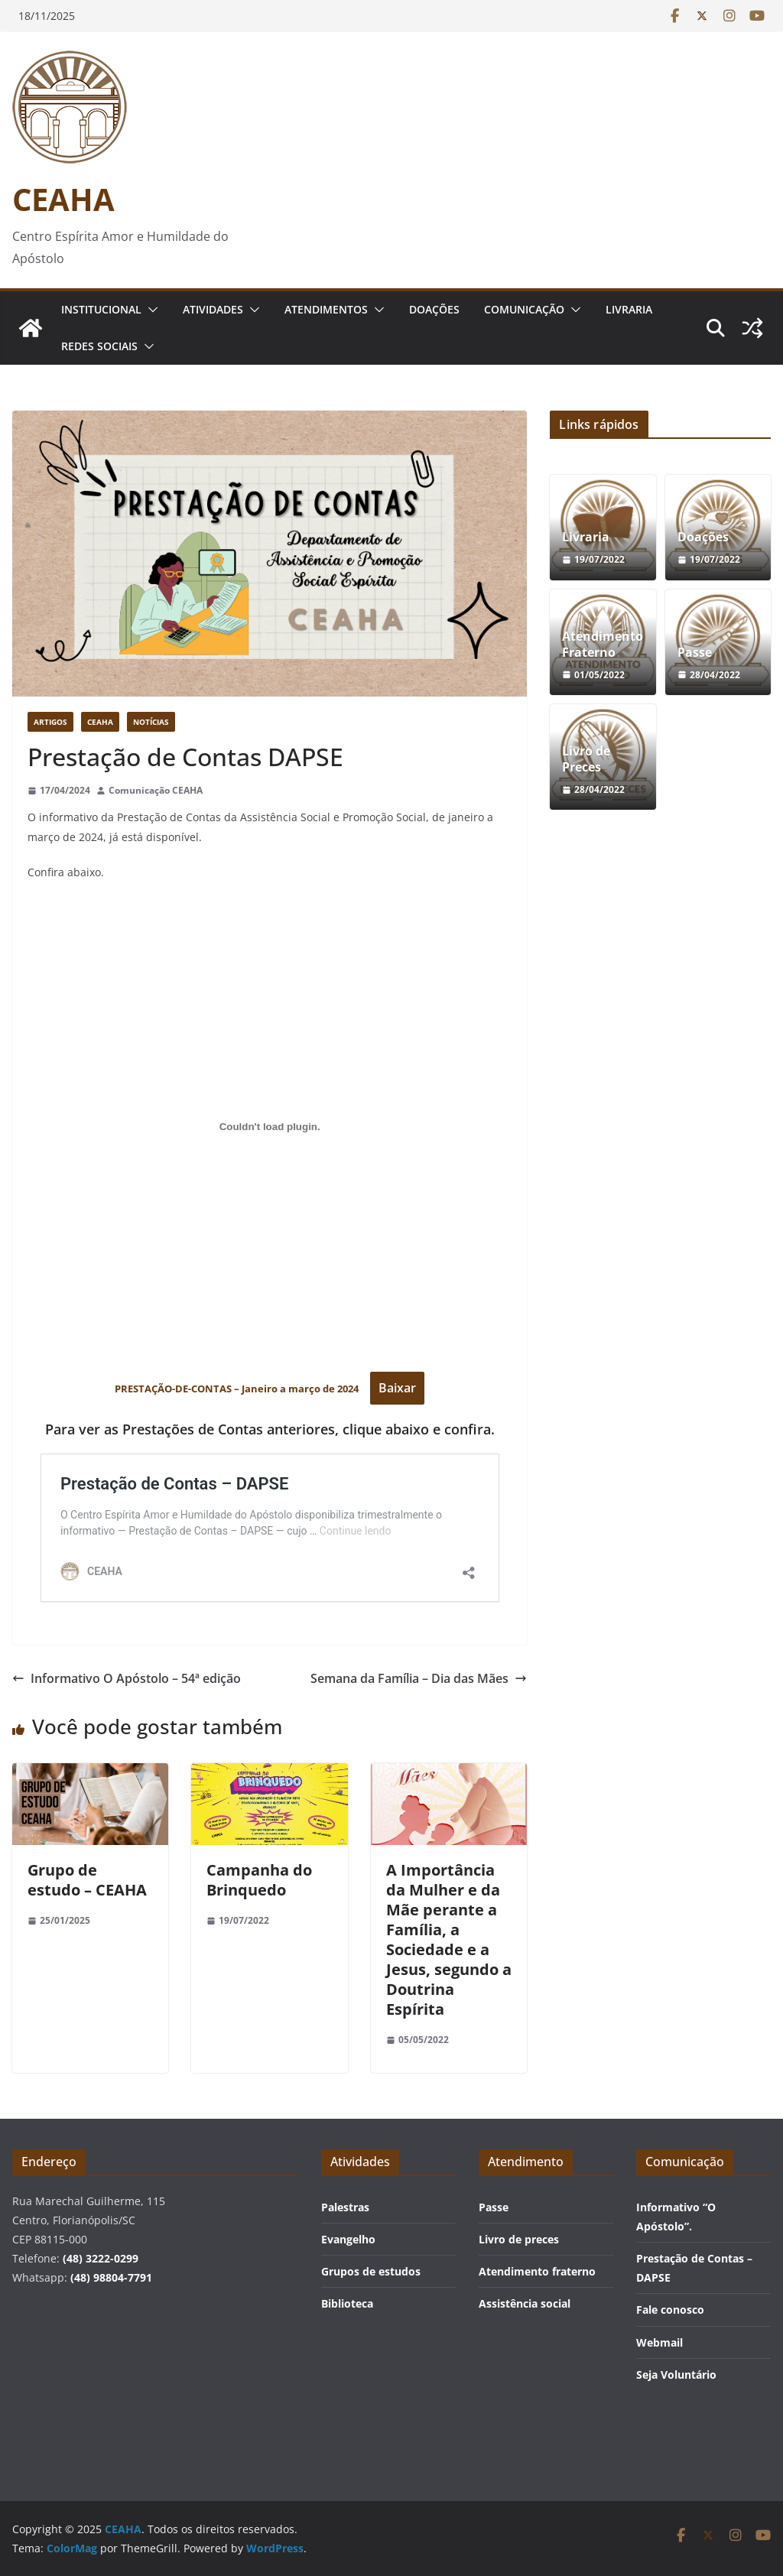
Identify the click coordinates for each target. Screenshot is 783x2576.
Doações (434, 309)
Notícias (151, 721)
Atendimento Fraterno (602, 645)
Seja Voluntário (676, 2374)
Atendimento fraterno (537, 2271)
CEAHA (63, 199)
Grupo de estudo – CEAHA (87, 1880)
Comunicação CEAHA (156, 790)
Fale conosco (670, 2309)
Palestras (345, 2207)
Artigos (50, 721)
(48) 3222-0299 (100, 2258)
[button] (149, 309)
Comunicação (524, 309)
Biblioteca (347, 2303)
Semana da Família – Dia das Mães (418, 1678)
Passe (694, 653)
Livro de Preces (586, 759)
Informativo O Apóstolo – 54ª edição (126, 1678)
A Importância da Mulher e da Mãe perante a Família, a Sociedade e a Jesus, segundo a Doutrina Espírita (449, 1939)
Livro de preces (519, 2239)
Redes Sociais (99, 346)
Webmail (659, 2342)
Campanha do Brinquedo (259, 1880)
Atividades (213, 309)
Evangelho (348, 2239)
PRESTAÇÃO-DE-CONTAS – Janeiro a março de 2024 (238, 1388)
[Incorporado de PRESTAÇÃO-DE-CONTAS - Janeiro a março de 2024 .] (270, 1127)
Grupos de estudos (371, 2271)
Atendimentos (326, 309)
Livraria (629, 309)
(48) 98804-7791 (111, 2277)
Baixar (397, 1387)
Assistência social (524, 2303)
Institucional (101, 309)
